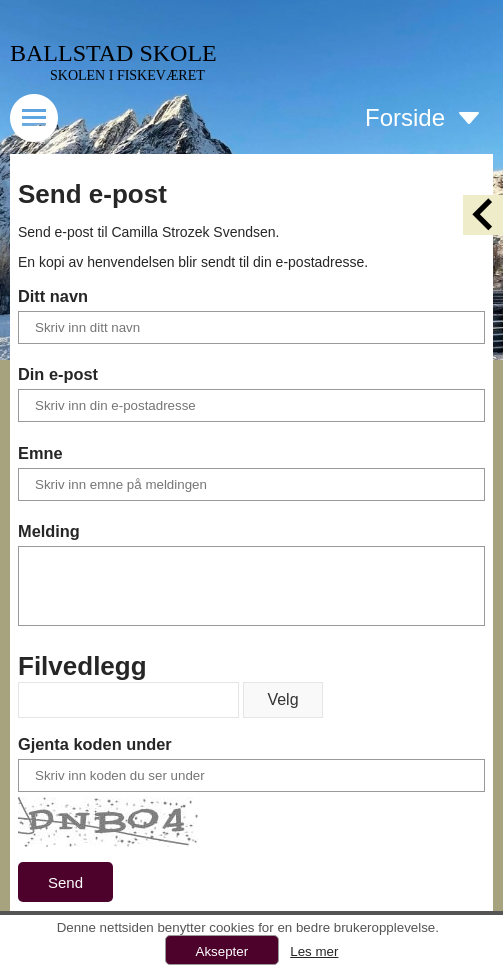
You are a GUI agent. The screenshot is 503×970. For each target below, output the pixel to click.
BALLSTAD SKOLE (113, 53)
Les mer (314, 951)
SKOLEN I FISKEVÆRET (127, 75)
